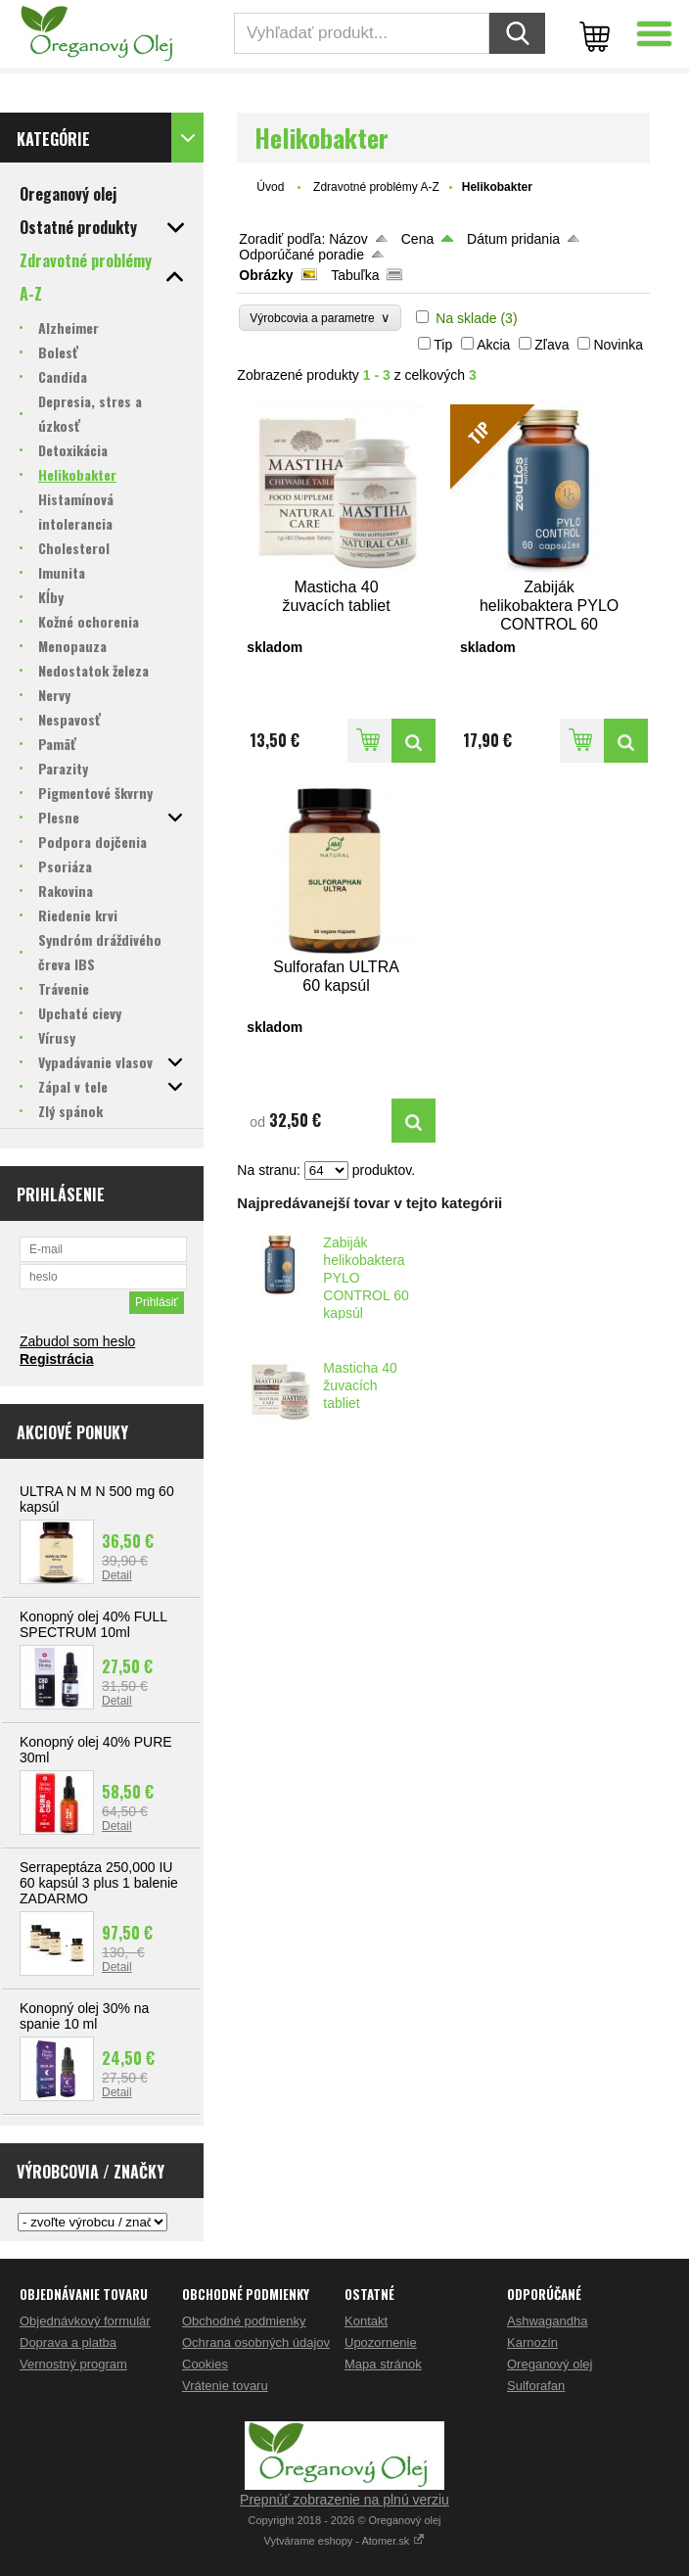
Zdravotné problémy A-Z (376, 187)
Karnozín (532, 2342)
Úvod (270, 187)
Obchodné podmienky (243, 2321)
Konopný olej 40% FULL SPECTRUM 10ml (93, 1624)
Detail (117, 1575)
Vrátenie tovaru (225, 2385)
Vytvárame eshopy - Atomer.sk (345, 2541)
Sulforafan (536, 2385)
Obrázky (266, 275)
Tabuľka (355, 275)
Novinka (618, 344)
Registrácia (56, 1359)
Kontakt (366, 2321)
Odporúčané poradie (301, 254)
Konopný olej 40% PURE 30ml (96, 1749)
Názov (348, 239)
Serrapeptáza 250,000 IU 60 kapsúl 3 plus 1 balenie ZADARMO (99, 1882)
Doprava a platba (68, 2342)
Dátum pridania (513, 239)
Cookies (205, 2364)
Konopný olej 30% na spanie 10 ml (84, 2016)
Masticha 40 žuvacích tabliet (359, 1385)
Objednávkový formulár (85, 2321)
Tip (443, 344)
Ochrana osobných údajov (256, 2342)
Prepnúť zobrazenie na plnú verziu (344, 2499)
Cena (417, 239)
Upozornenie (380, 2342)
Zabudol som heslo (77, 1341)
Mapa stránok (383, 2364)
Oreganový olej (549, 2364)
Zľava (551, 344)
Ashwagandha (547, 2321)
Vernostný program (73, 2364)
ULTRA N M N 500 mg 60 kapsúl (97, 1499)
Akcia (493, 344)
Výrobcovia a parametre (320, 317)
